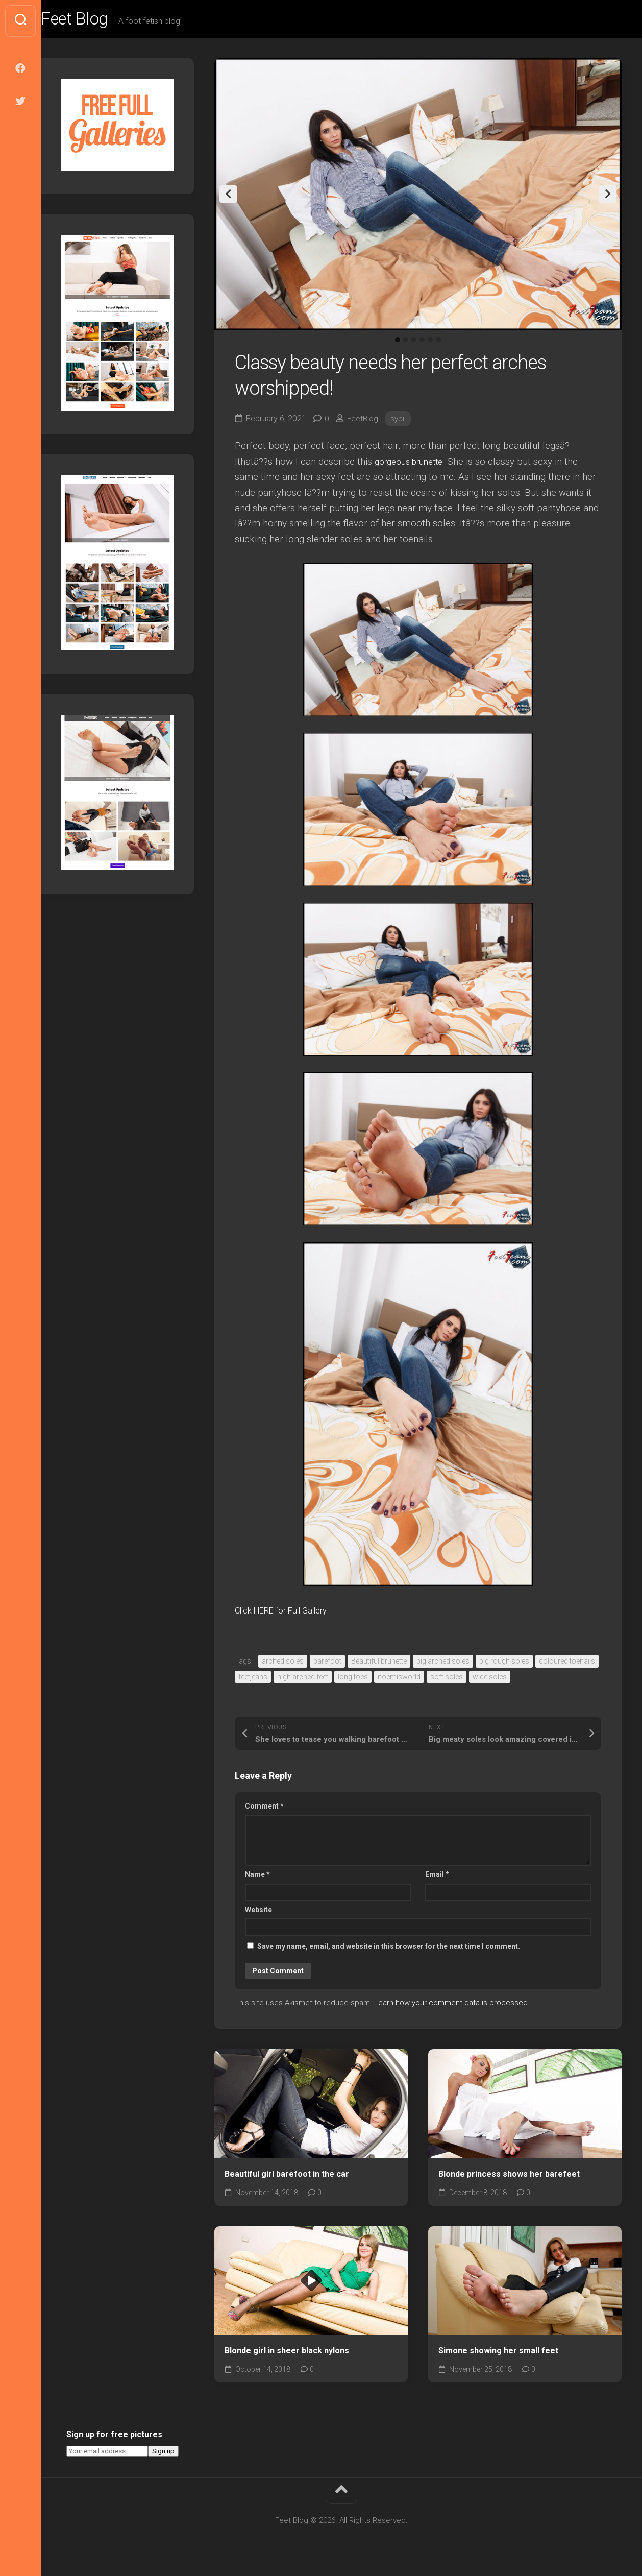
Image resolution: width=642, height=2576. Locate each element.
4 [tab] (422, 343)
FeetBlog (364, 422)
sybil (400, 422)
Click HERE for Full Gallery (292, 1614)
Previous (228, 197)
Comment (264, 1809)
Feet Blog (98, 21)
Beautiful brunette (379, 1664)
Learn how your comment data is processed (451, 2006)
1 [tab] (397, 343)
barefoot (327, 1664)
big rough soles (504, 1664)
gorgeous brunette (414, 465)
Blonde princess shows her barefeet (509, 2177)
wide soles (490, 1680)
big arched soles (443, 1664)
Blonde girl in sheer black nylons (287, 2354)
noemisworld (399, 1680)
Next (607, 197)
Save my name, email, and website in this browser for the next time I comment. (388, 1950)
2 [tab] (405, 343)
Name (257, 1878)
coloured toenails (567, 1664)
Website (258, 1913)
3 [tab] (413, 343)
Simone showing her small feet (498, 2354)
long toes (353, 1680)
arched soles (283, 1664)
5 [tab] (430, 343)
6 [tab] (438, 343)
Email (437, 1878)
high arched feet (302, 1680)
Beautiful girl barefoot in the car (287, 2177)
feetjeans (252, 1680)
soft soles (446, 1680)
